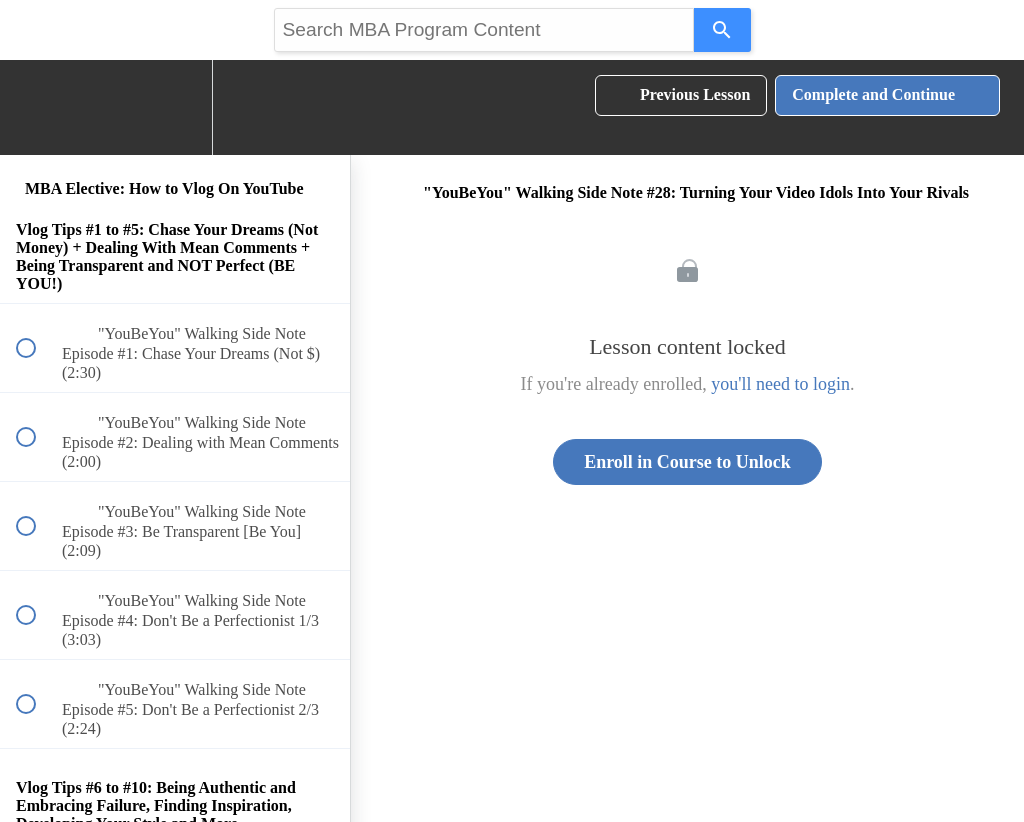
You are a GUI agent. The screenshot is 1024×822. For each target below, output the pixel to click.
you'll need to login (780, 384)
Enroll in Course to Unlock (687, 462)
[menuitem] (175, 107)
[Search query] (484, 30)
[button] (37, 107)
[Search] (722, 30)
